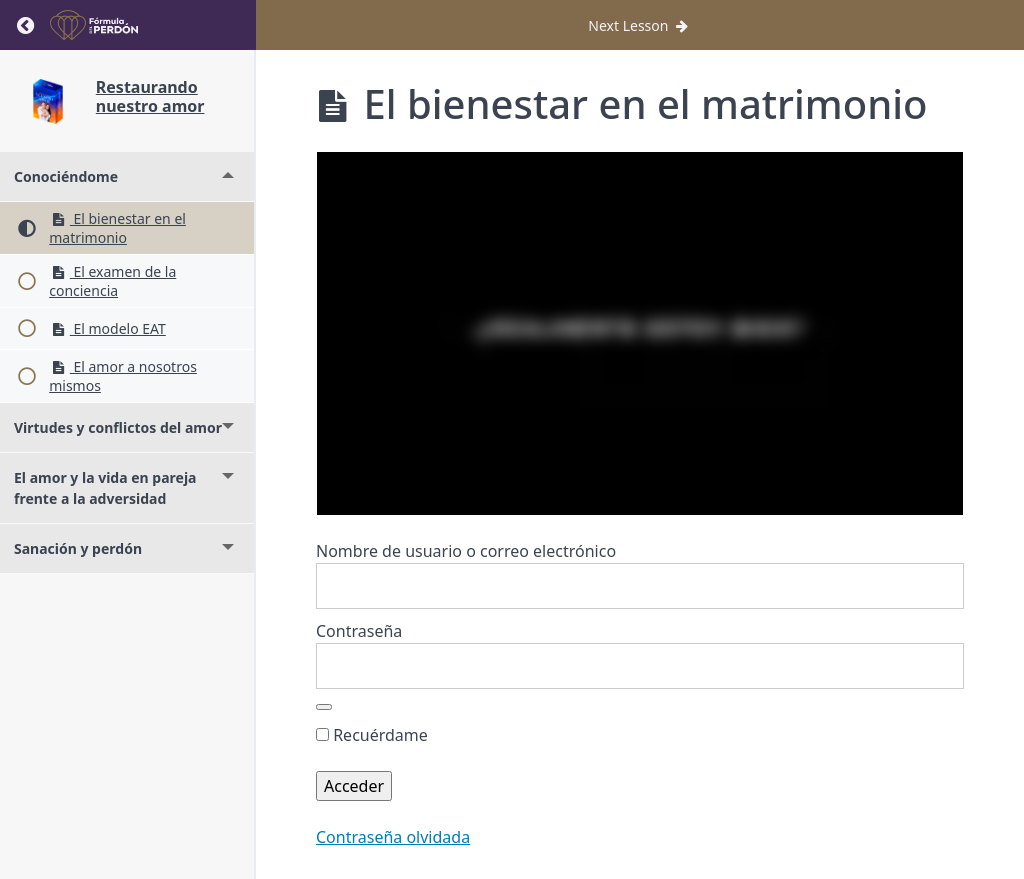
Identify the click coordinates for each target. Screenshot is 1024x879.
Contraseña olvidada (393, 837)
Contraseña (359, 631)
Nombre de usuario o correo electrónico (466, 551)
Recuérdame (372, 735)
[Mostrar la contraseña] (324, 707)
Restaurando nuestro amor (150, 96)
